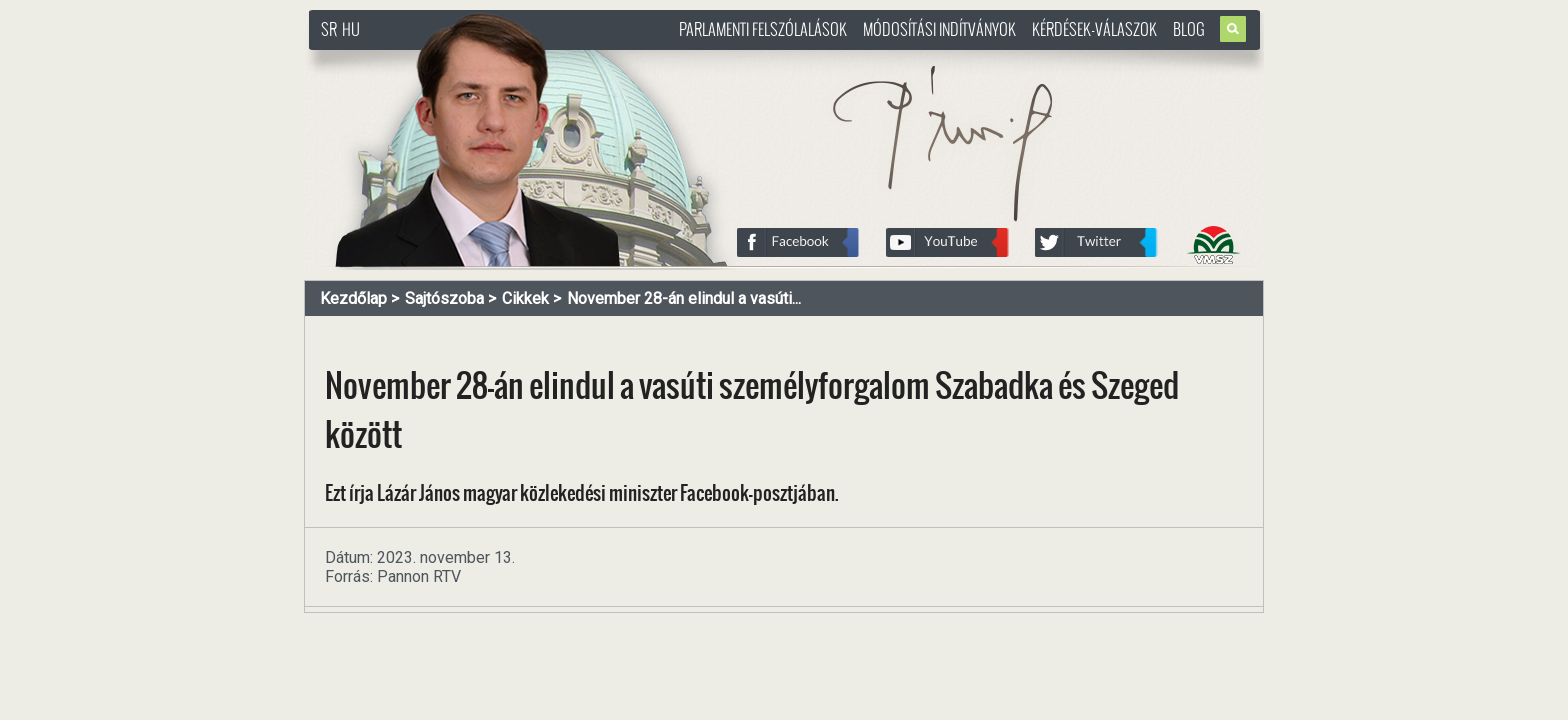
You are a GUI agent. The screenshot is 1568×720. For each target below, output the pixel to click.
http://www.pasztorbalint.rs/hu (470, 59)
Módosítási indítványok (939, 29)
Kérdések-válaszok (1094, 29)
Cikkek (525, 298)
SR (329, 29)
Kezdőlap (353, 298)
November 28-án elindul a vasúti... (684, 298)
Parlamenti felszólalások (763, 29)
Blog (1189, 29)
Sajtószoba (444, 298)
